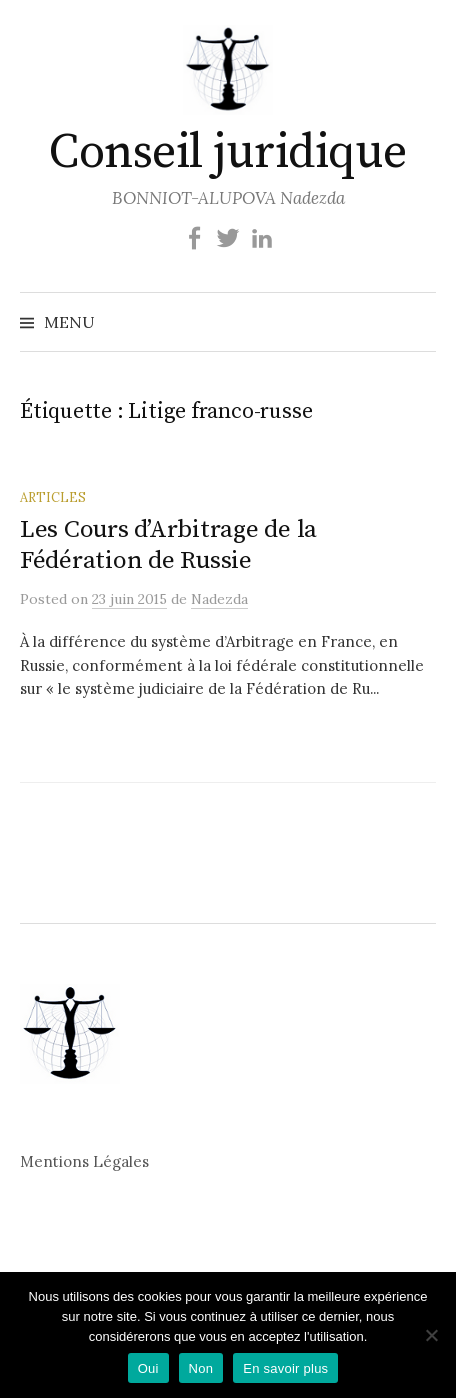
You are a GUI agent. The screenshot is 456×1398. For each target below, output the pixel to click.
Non (201, 1368)
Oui (148, 1368)
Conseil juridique (228, 153)
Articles (53, 497)
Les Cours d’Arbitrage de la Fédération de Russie (168, 544)
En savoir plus (285, 1368)
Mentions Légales (84, 1161)
